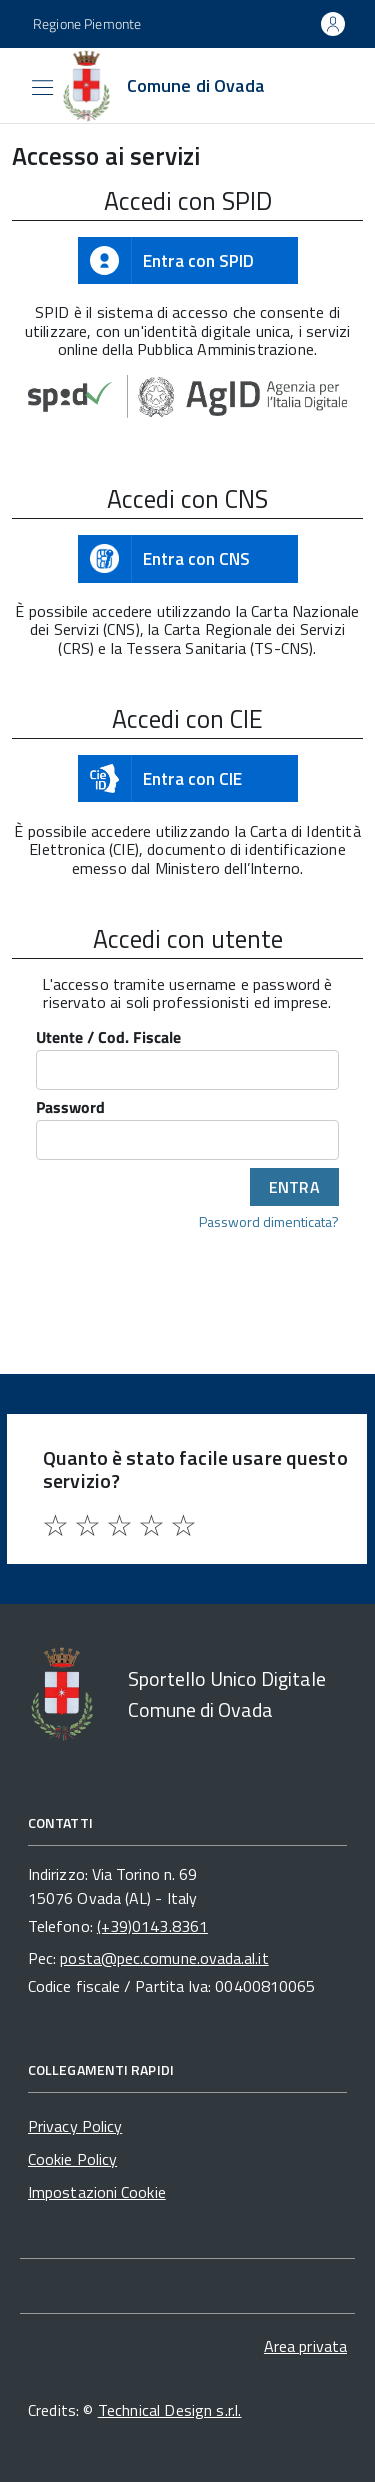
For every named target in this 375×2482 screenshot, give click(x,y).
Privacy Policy (75, 2126)
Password (70, 1108)
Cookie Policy (72, 2159)
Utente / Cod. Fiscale (108, 1038)
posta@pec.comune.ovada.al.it (164, 1958)
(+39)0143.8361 (152, 1926)
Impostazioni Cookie (97, 2192)
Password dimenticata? (269, 1220)
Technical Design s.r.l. (170, 2410)
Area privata (305, 2346)
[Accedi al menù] (15, 84)
